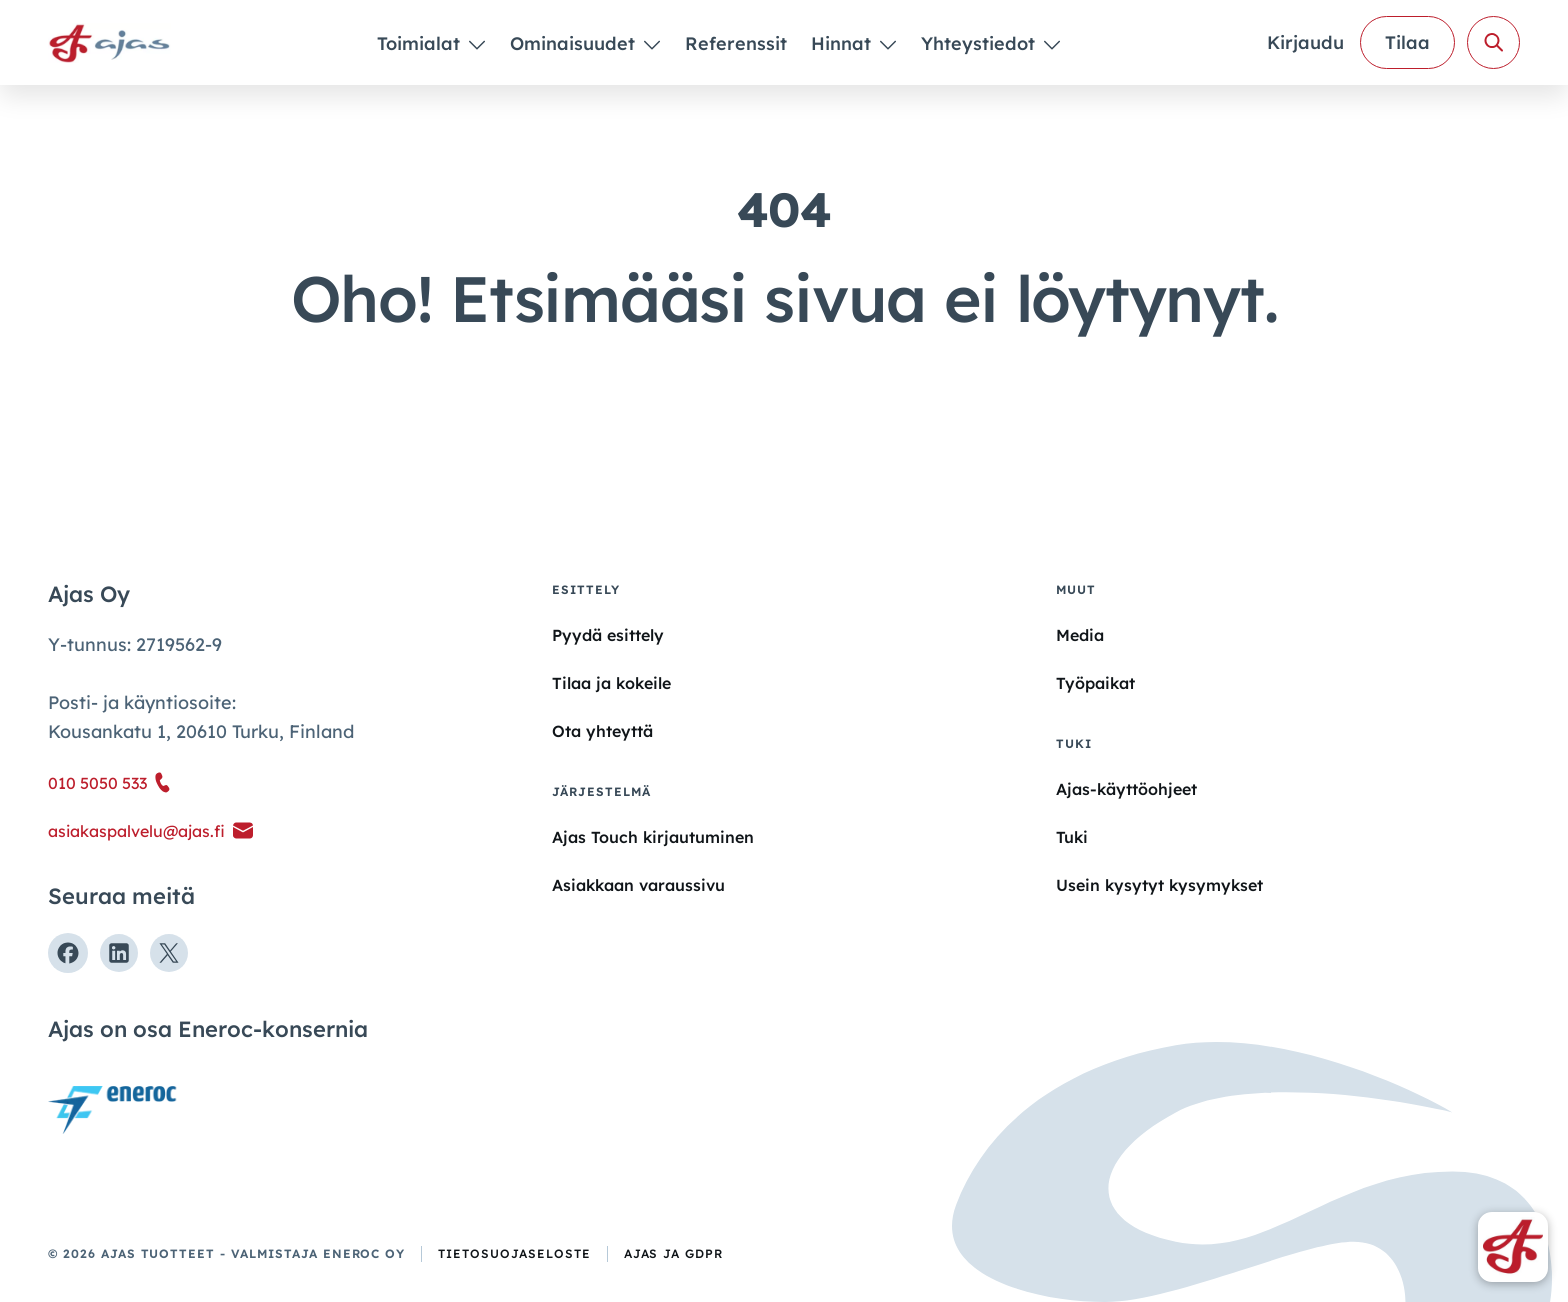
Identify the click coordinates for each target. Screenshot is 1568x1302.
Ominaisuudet (575, 43)
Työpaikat (1095, 683)
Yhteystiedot (980, 43)
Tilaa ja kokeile (611, 683)
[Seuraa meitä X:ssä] (169, 953)
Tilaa (1407, 42)
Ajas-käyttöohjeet (1126, 788)
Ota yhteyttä (602, 731)
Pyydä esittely (608, 635)
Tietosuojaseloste (514, 1253)
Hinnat (843, 43)
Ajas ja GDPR (674, 1253)
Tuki (1072, 837)
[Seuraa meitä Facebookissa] (68, 953)
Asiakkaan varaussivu (638, 885)
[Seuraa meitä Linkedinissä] (119, 953)
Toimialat (421, 43)
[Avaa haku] (1493, 42)
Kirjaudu (1305, 42)
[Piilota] (475, 44)
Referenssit (736, 43)
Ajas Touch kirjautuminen (653, 837)
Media (1080, 635)
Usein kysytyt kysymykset (1159, 885)
